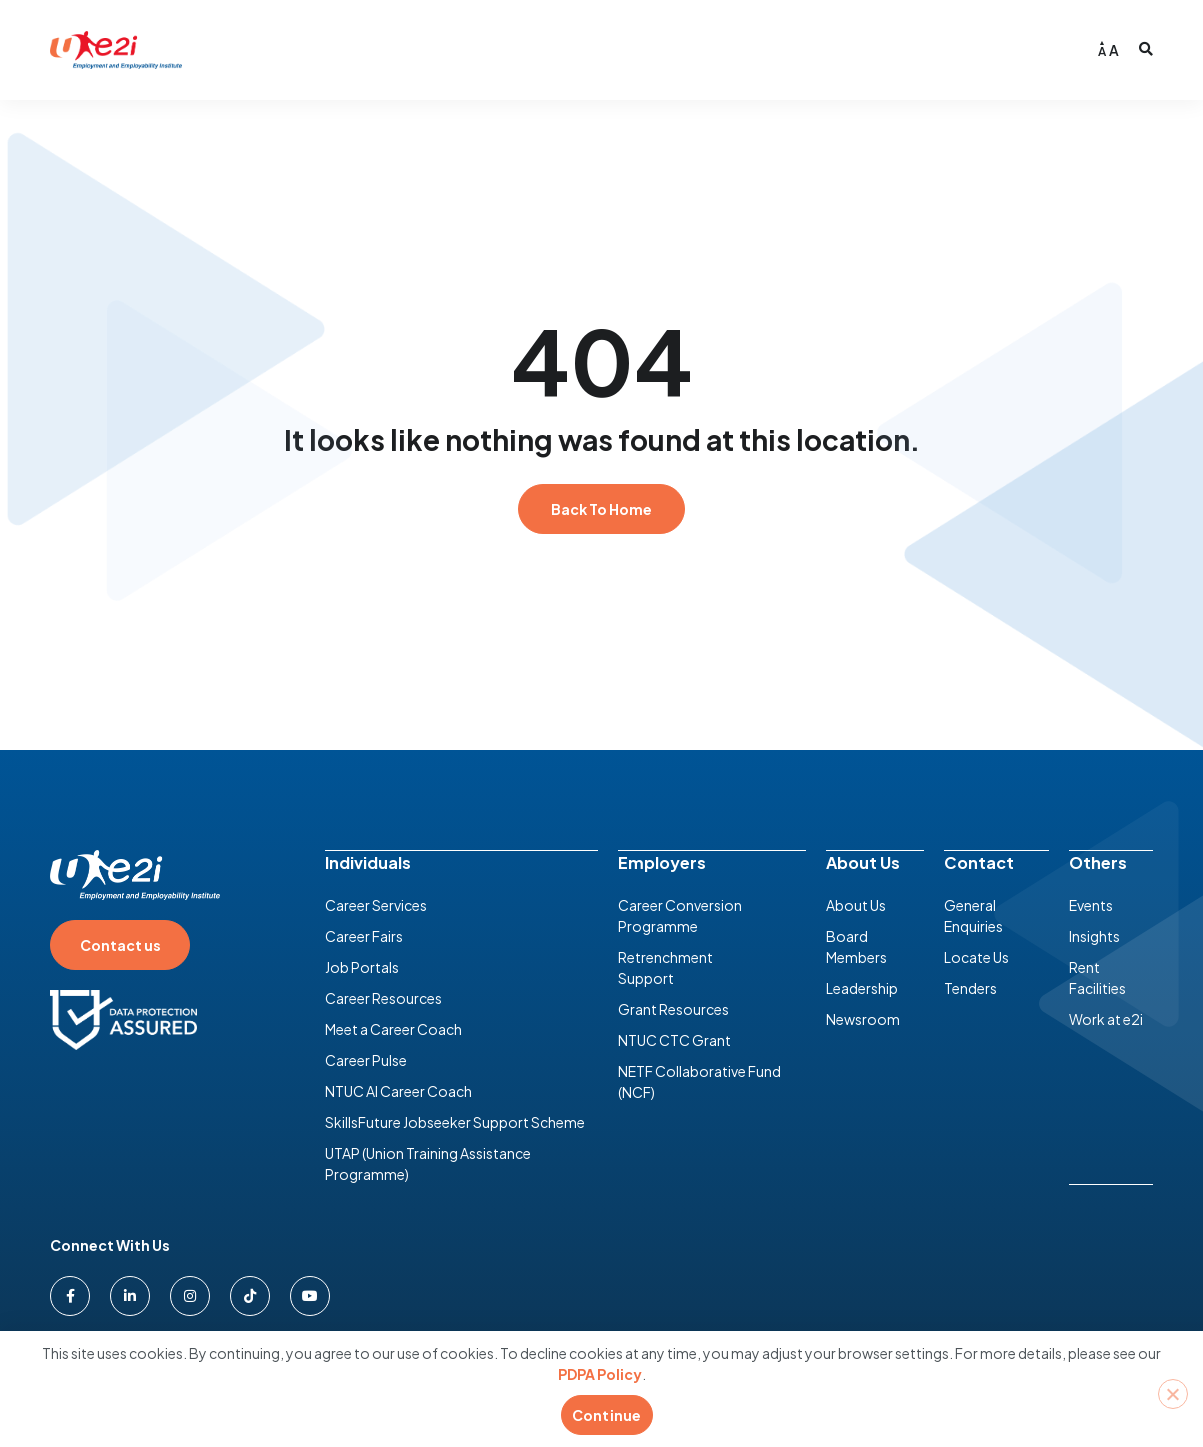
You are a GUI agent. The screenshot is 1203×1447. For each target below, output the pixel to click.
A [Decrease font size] (1102, 51)
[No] (1173, 1394)
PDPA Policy (600, 1374)
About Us (863, 861)
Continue (607, 1415)
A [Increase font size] (1114, 50)
